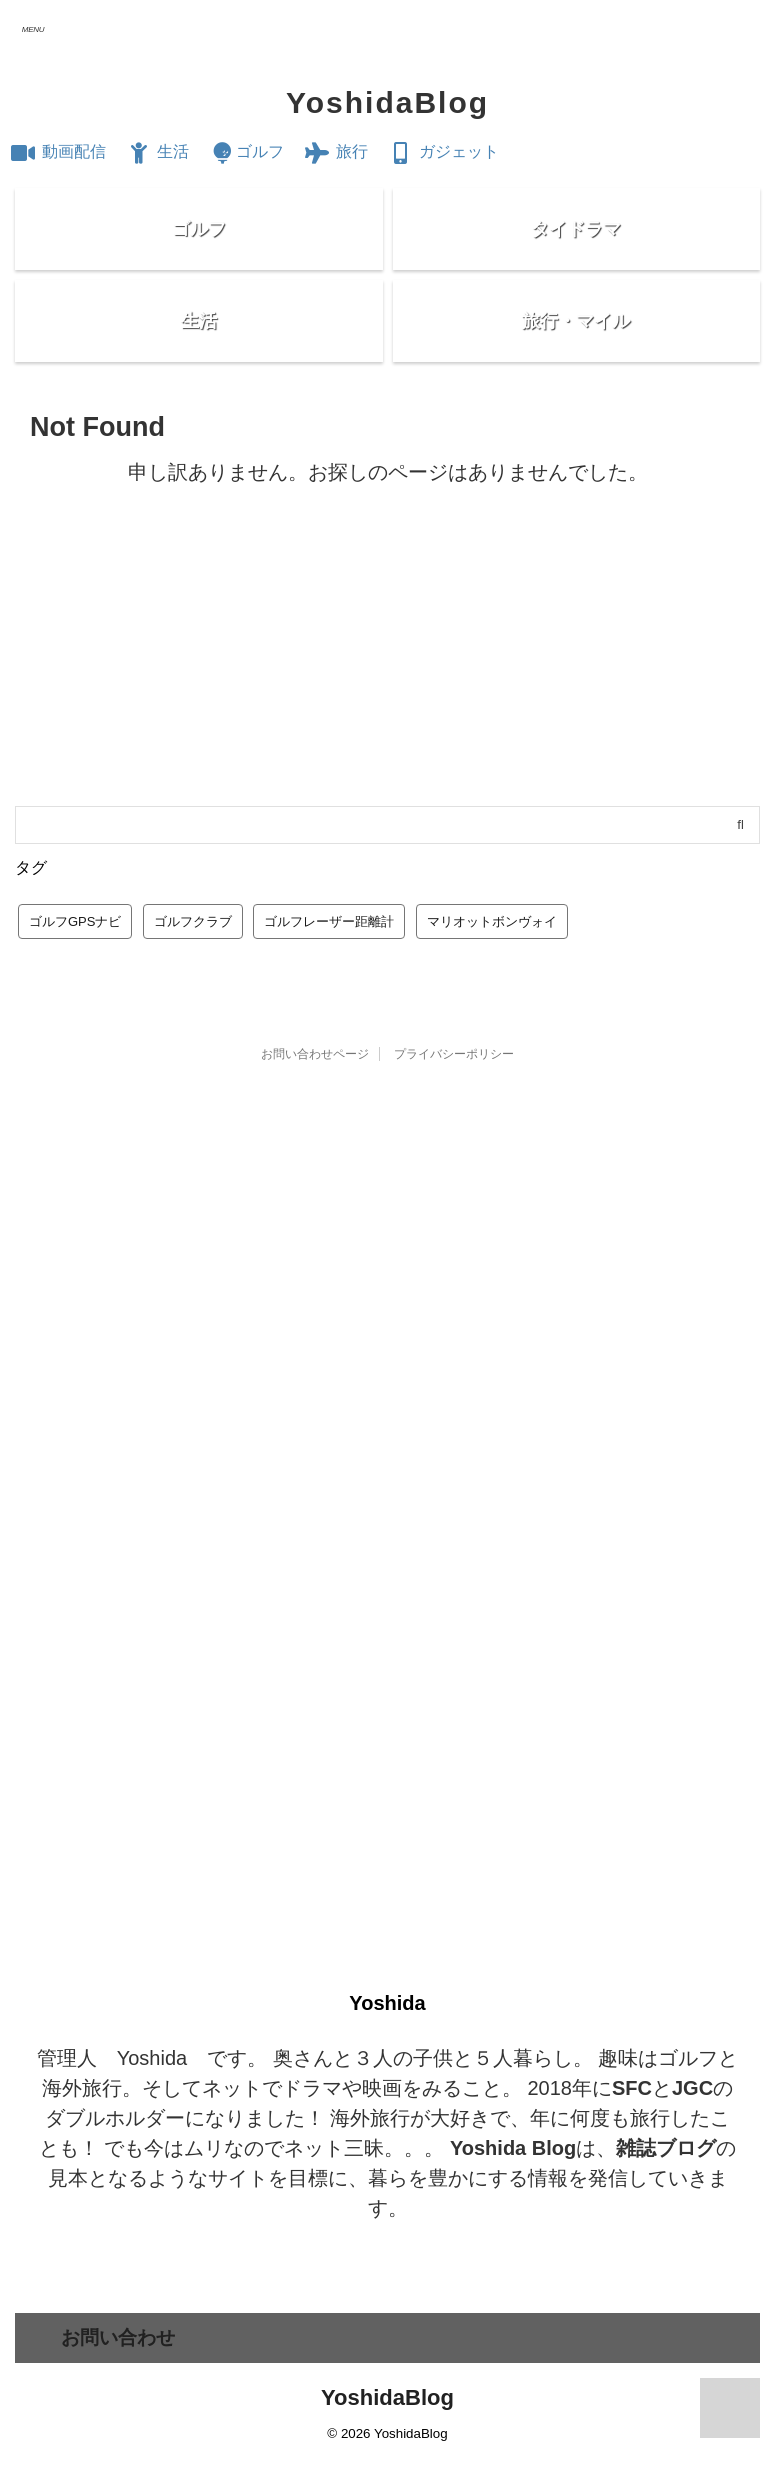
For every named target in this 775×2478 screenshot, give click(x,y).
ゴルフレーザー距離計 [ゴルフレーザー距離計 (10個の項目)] (329, 957)
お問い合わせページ (315, 1090)
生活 (158, 151)
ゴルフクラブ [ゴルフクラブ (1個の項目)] (193, 957)
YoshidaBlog (387, 102)
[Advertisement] (387, 692)
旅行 (336, 151)
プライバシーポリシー (454, 1090)
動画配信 (58, 151)
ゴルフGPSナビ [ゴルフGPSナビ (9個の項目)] (75, 957)
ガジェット (444, 151)
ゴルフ (246, 151)
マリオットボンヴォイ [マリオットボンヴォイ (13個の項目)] (492, 957)
